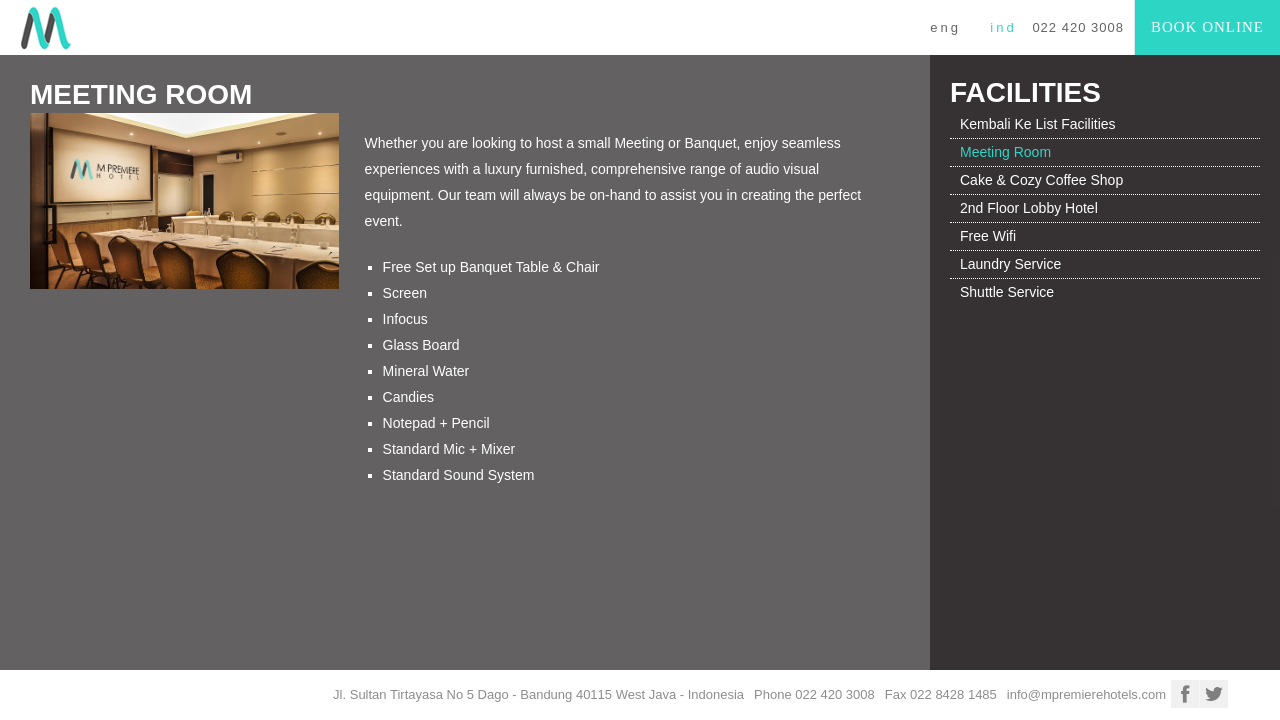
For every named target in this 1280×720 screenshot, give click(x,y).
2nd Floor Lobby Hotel (1029, 208)
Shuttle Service (1007, 292)
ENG (945, 27)
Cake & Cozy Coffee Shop (1041, 180)
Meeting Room (1005, 152)
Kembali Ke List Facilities (1038, 124)
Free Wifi (988, 236)
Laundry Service (1010, 264)
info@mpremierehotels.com (1086, 694)
